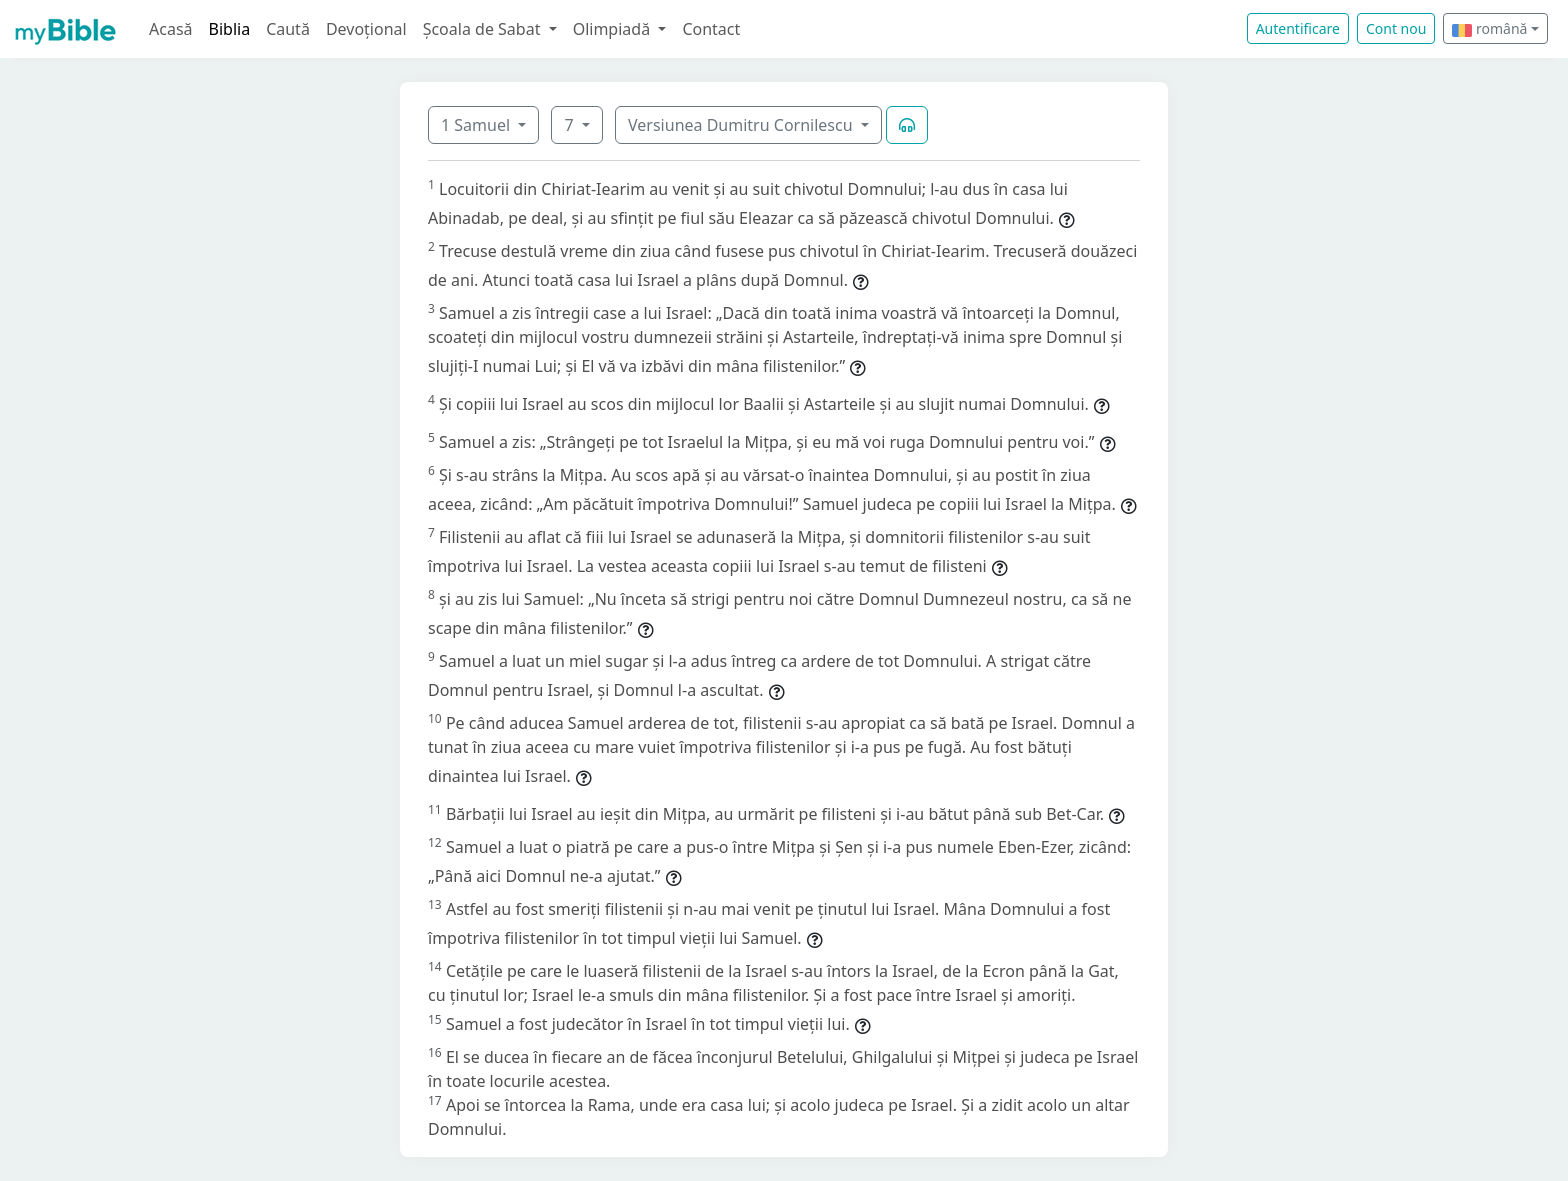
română (1489, 28)
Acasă (171, 29)
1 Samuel (477, 125)
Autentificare (1298, 28)
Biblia (230, 29)
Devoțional (366, 29)
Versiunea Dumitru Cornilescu (742, 125)
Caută (288, 29)
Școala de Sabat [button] (484, 29)
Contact (711, 29)
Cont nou (1396, 28)
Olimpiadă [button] (614, 29)
